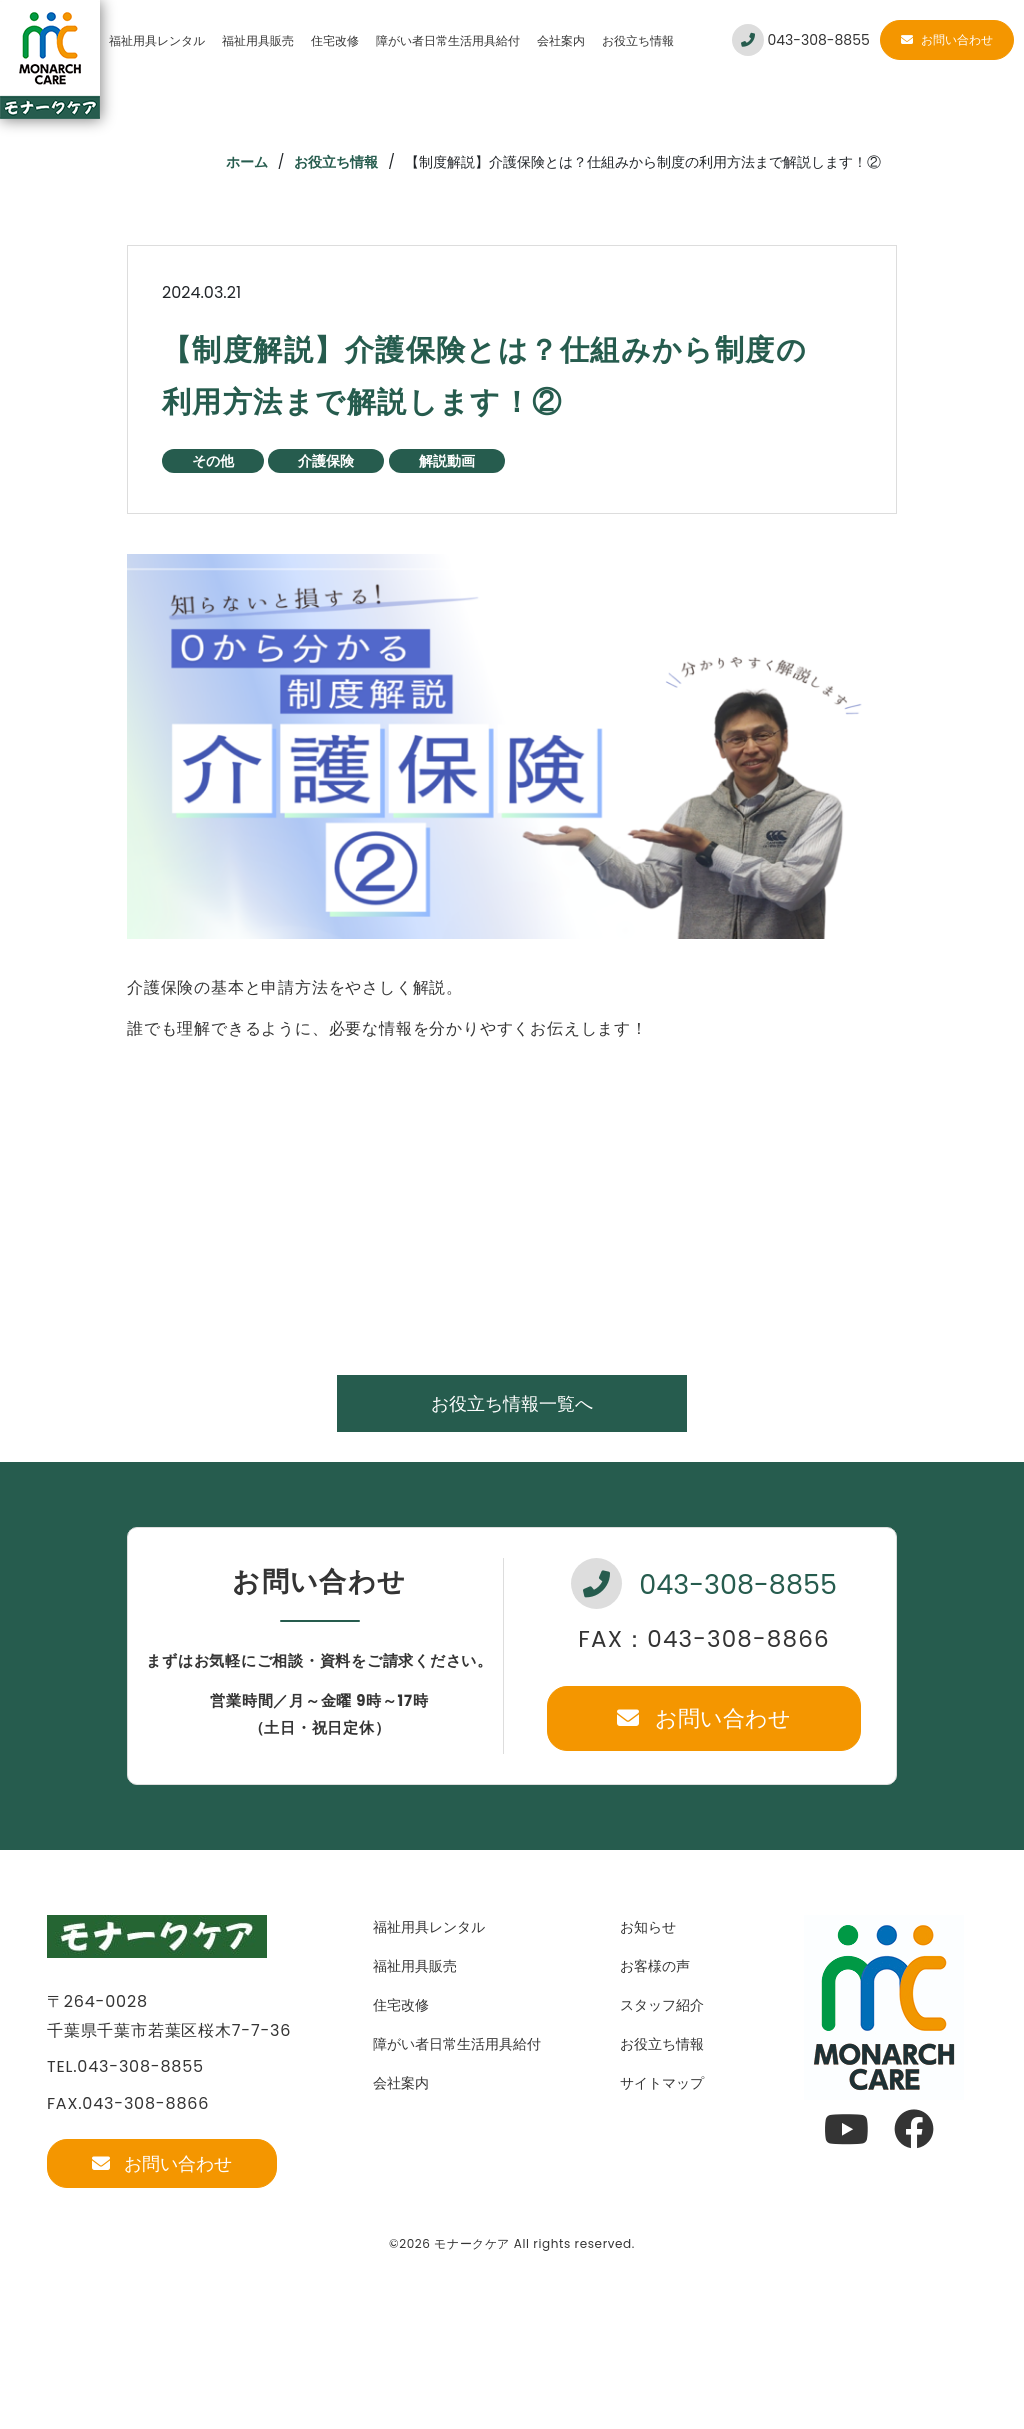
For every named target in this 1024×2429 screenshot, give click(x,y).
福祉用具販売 (258, 40)
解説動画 (447, 461)
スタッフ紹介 (662, 2005)
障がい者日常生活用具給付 (448, 40)
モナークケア (472, 2243)
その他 (213, 461)
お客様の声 (655, 1966)
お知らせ (648, 1927)
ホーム (247, 162)
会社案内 (561, 40)
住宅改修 (335, 40)
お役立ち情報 (638, 40)
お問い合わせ (947, 39)
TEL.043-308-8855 (125, 2066)
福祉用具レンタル (157, 40)
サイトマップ (662, 2083)
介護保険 (326, 461)
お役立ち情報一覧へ (512, 1403)
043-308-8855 (801, 40)
